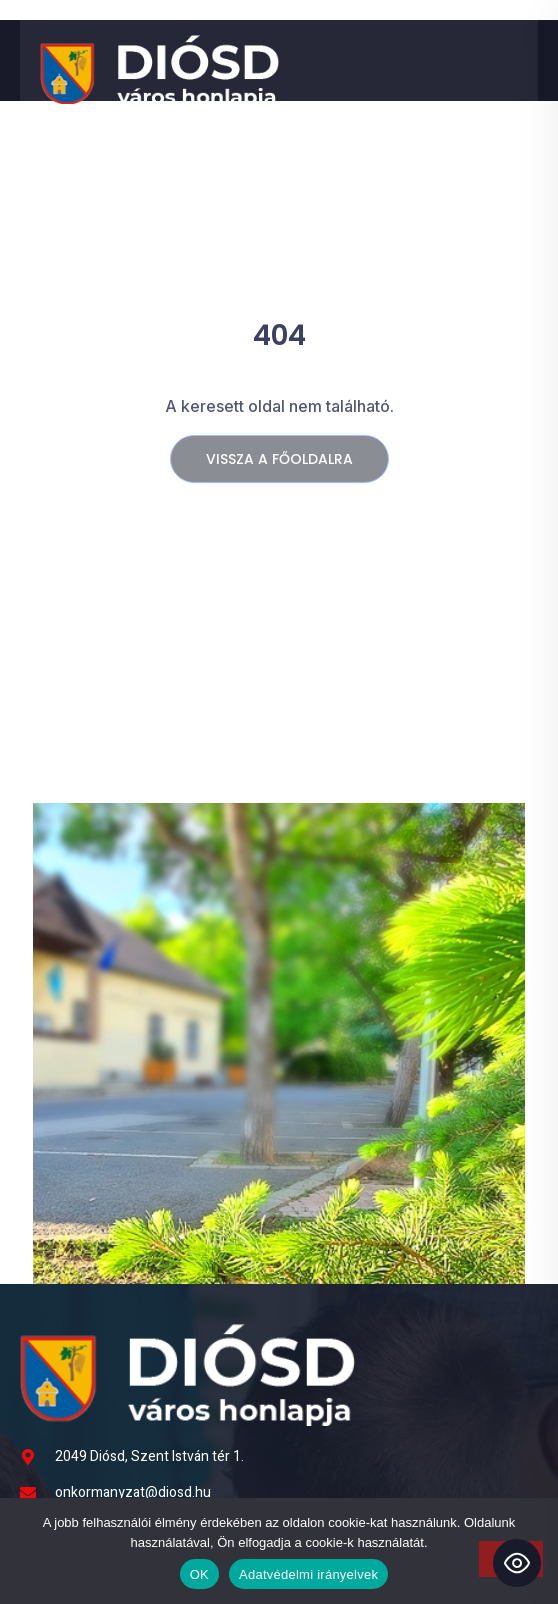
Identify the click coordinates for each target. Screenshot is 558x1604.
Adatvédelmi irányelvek (308, 1574)
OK (199, 1574)
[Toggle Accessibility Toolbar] (517, 1563)
